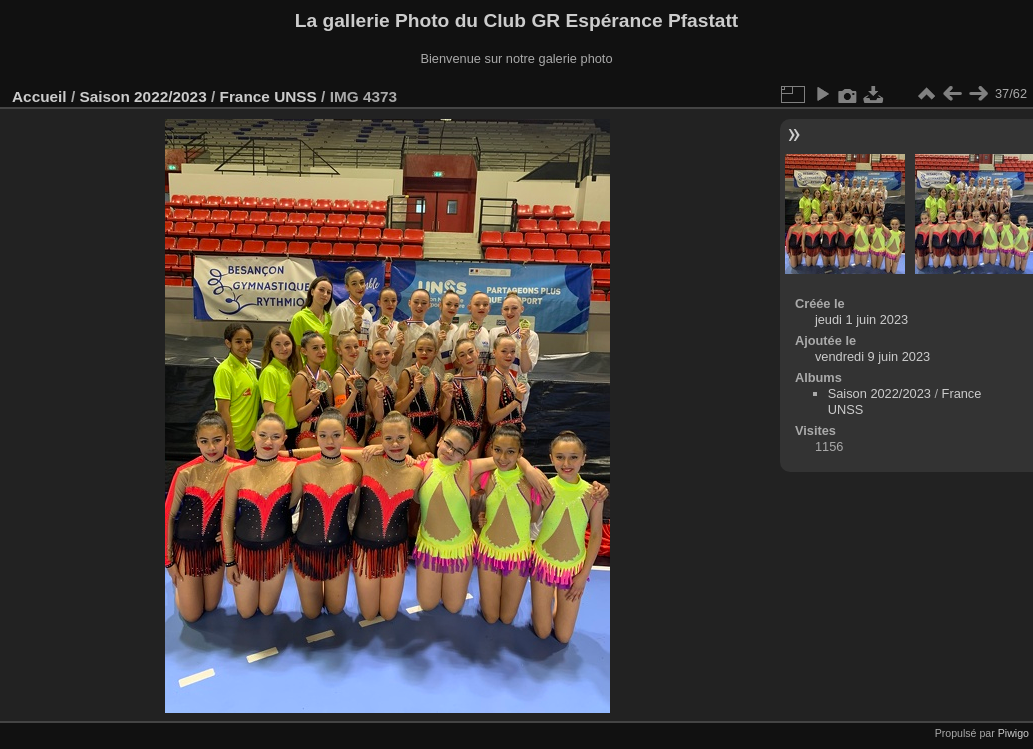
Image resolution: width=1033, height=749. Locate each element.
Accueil (39, 96)
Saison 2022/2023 (142, 96)
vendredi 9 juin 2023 (872, 356)
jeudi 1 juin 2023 (861, 319)
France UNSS (268, 96)
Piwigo (1013, 733)
